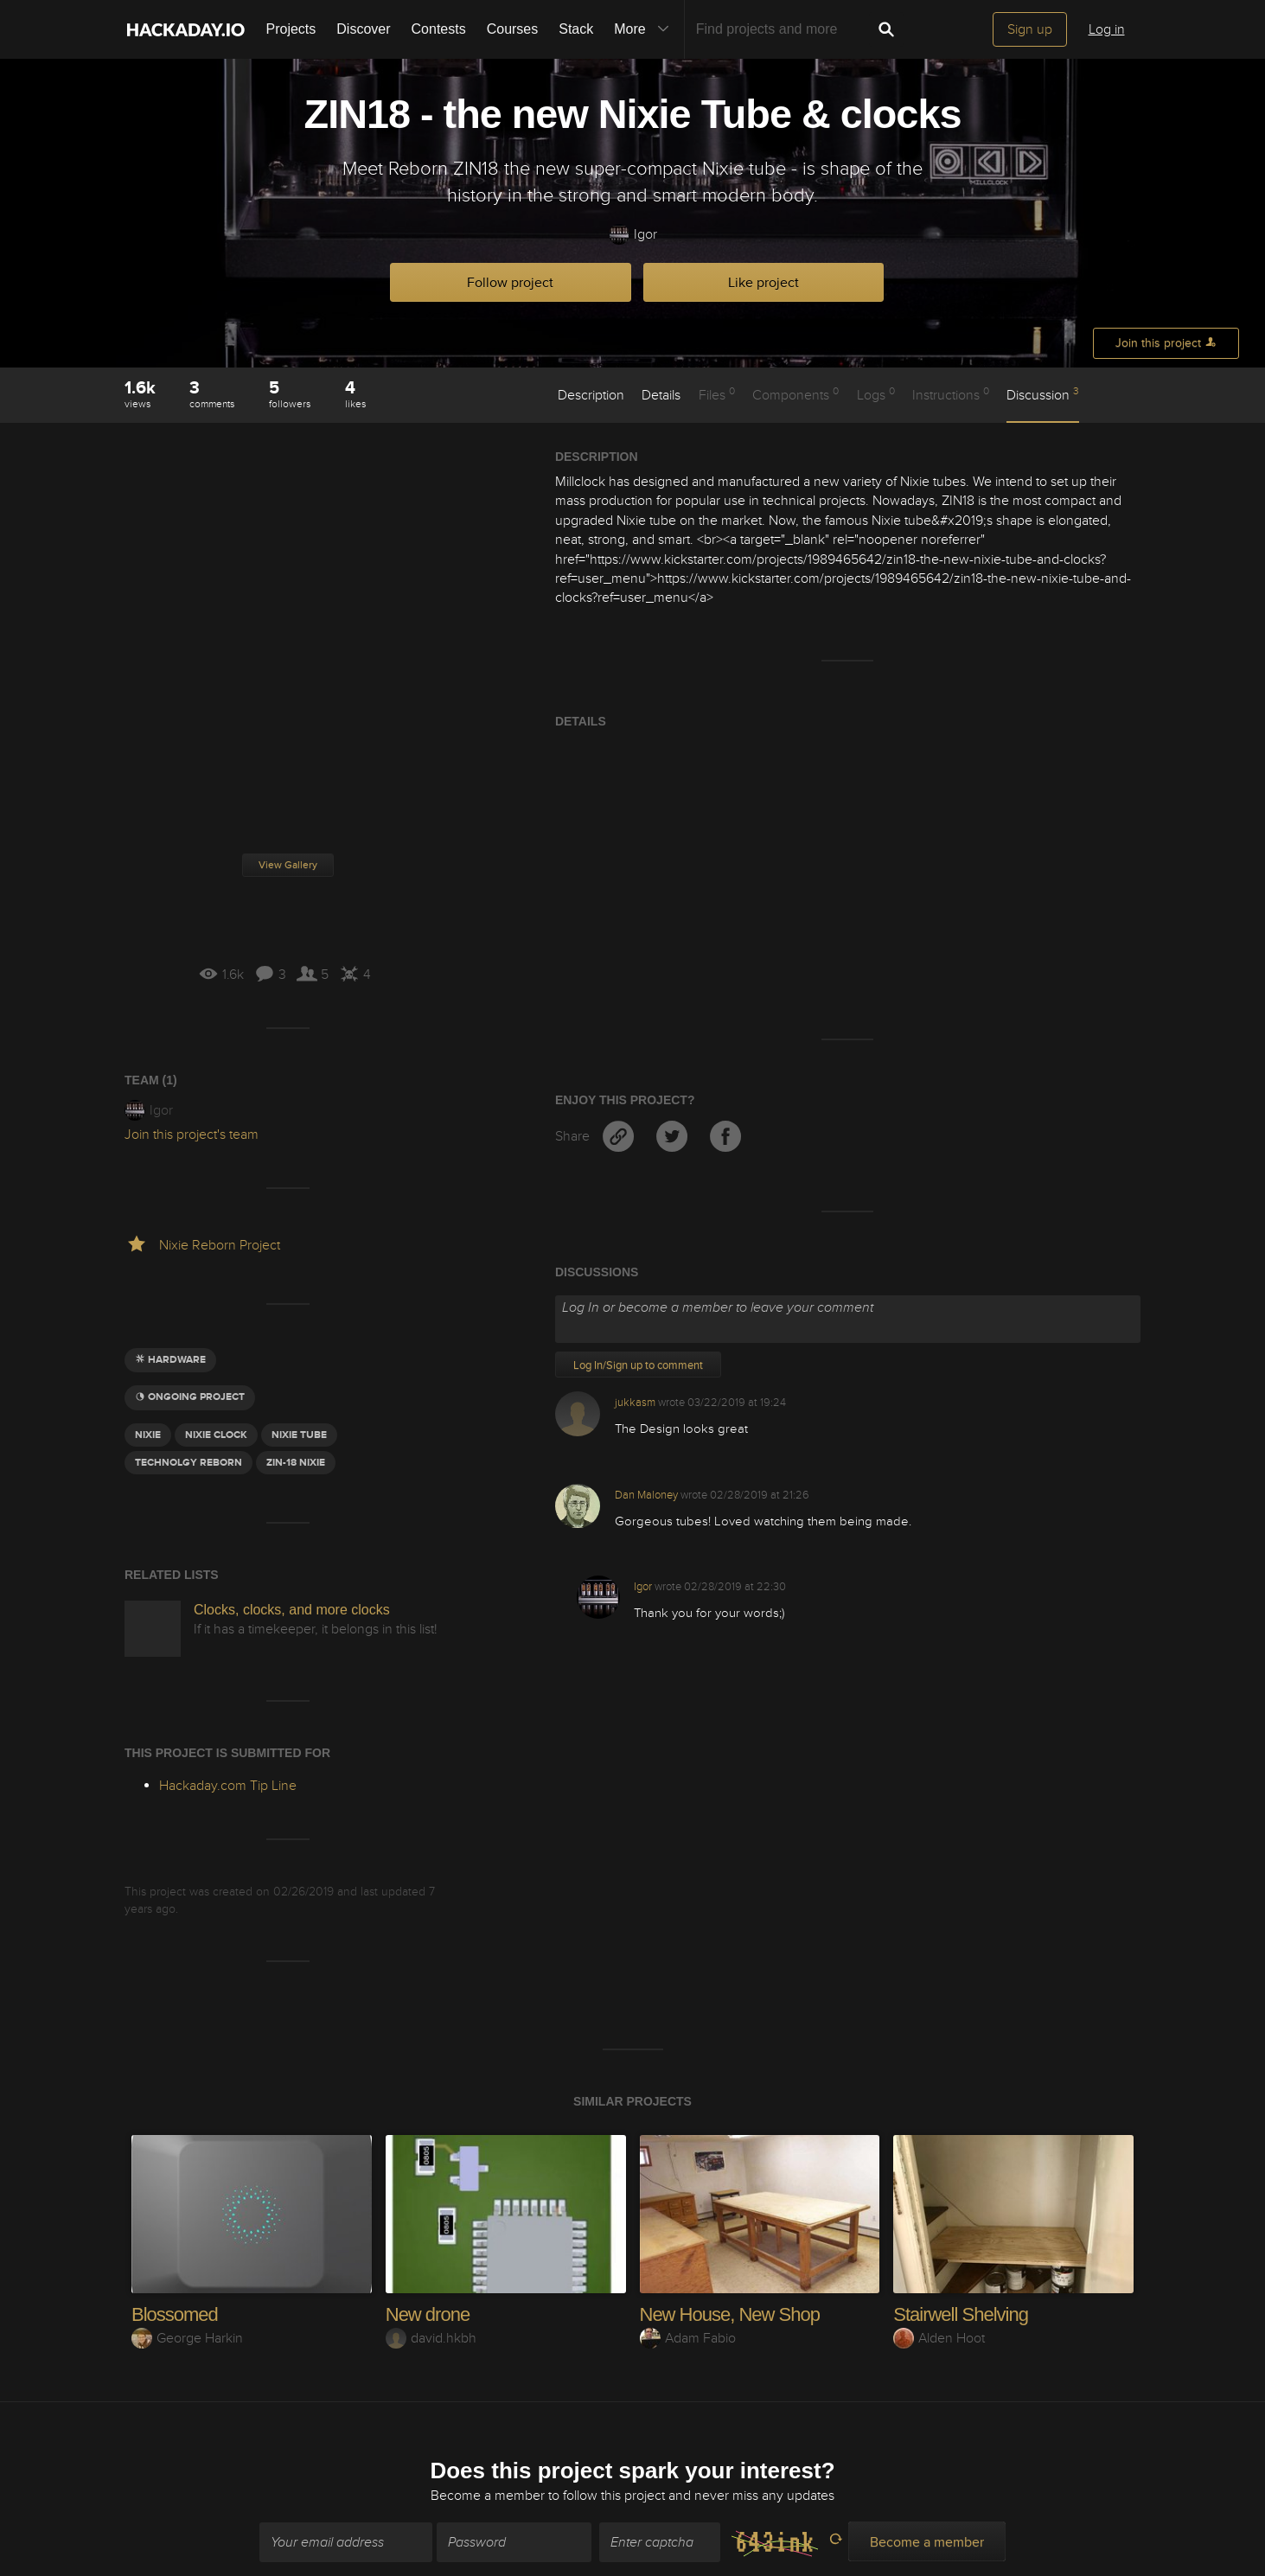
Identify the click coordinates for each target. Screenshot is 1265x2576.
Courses (513, 29)
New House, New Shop (730, 2314)
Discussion (1042, 394)
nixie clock (216, 1435)
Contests (439, 29)
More (645, 29)
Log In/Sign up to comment (638, 1365)
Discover (363, 29)
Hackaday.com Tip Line (228, 1785)
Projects (291, 29)
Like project (763, 282)
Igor (633, 235)
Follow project (510, 282)
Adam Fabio (688, 2338)
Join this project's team (192, 1134)
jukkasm (635, 1402)
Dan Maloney (646, 1495)
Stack (576, 29)
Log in (1107, 29)
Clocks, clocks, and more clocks (292, 1609)
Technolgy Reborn (188, 1462)
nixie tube (299, 1435)
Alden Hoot (939, 2338)
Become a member (488, 2485)
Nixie (148, 1435)
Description (591, 395)
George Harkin (187, 2338)
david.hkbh (431, 2338)
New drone (428, 2314)
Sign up (1029, 29)
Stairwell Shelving (960, 2314)
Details (661, 395)
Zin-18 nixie (295, 1462)
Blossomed (174, 2314)
